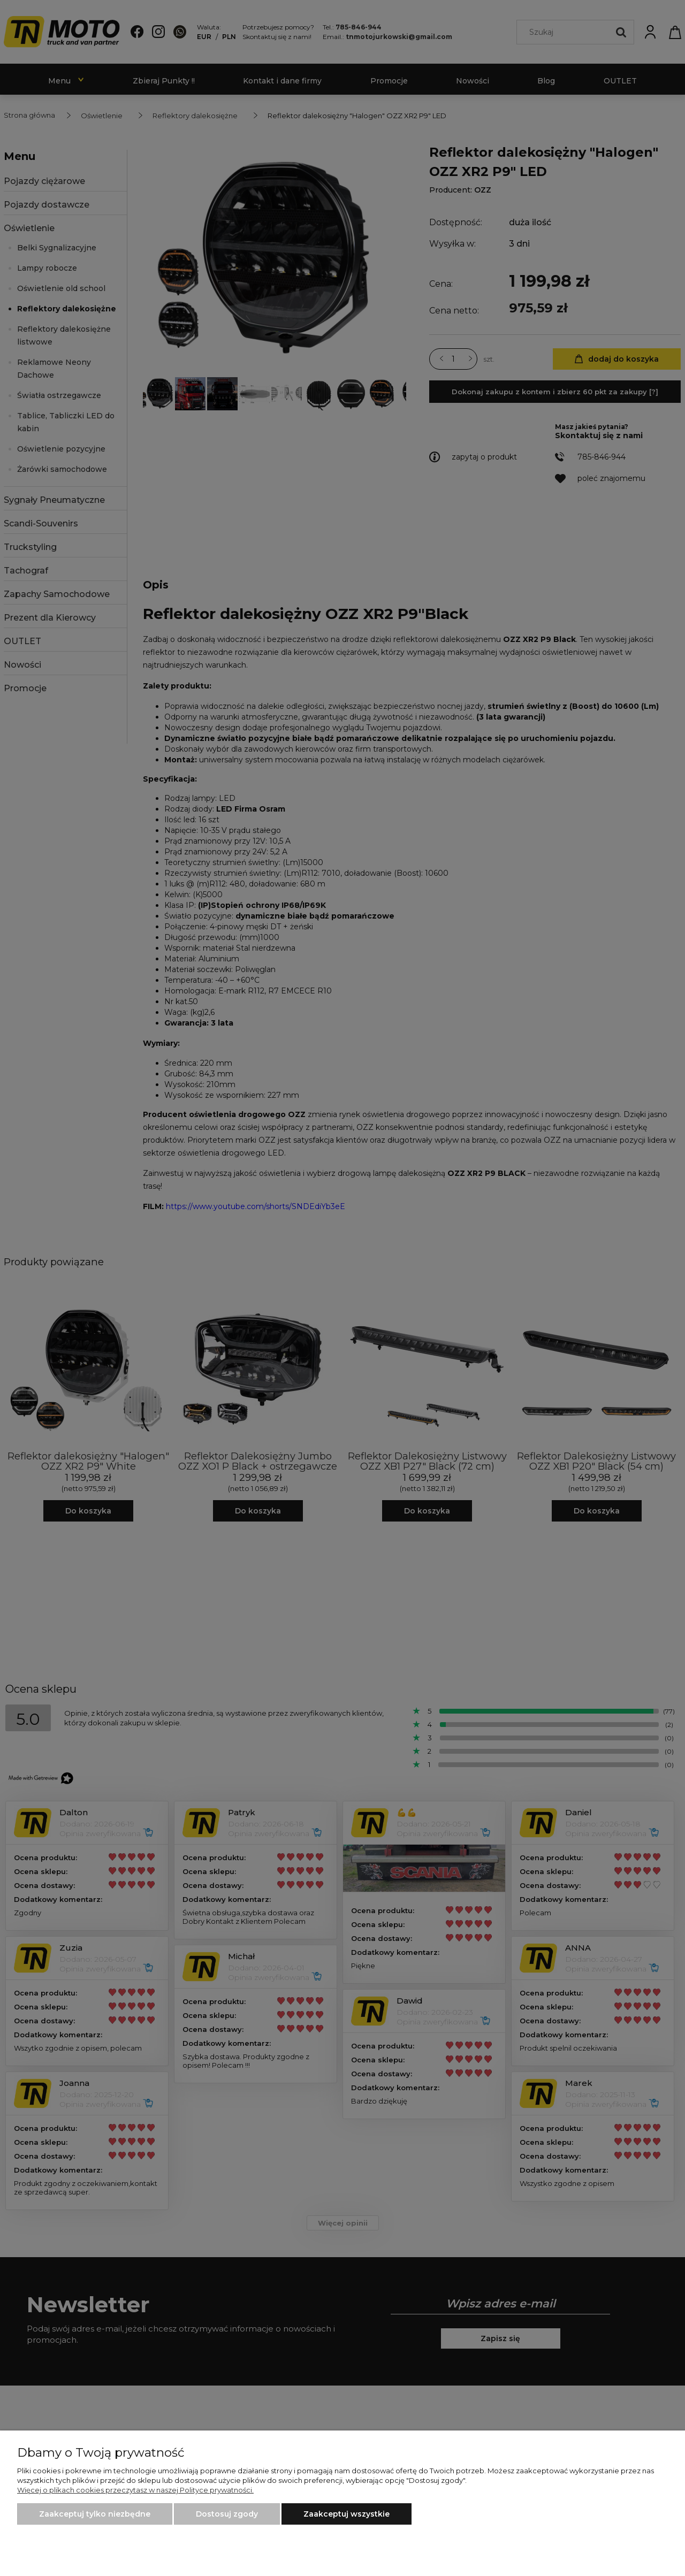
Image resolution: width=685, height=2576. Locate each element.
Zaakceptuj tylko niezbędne (94, 2514)
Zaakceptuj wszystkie (346, 2514)
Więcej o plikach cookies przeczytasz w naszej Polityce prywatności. (135, 2490)
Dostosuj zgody (227, 2514)
